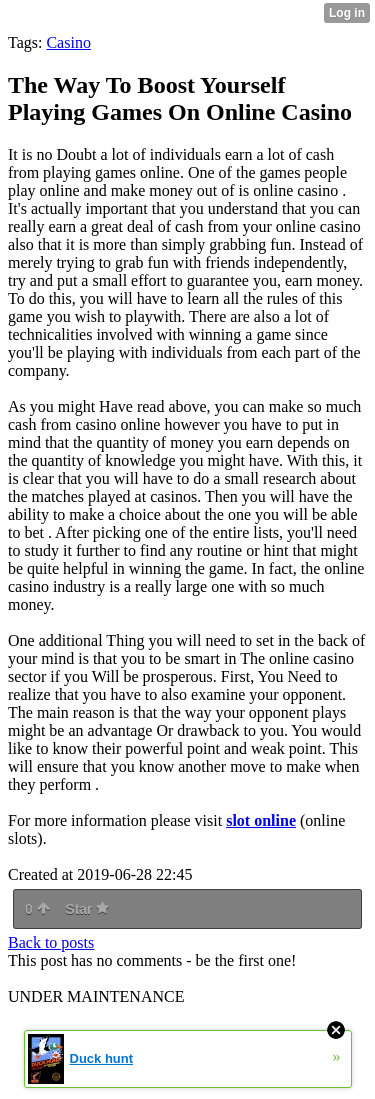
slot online (261, 820)
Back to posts (51, 942)
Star (87, 909)
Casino (68, 42)
